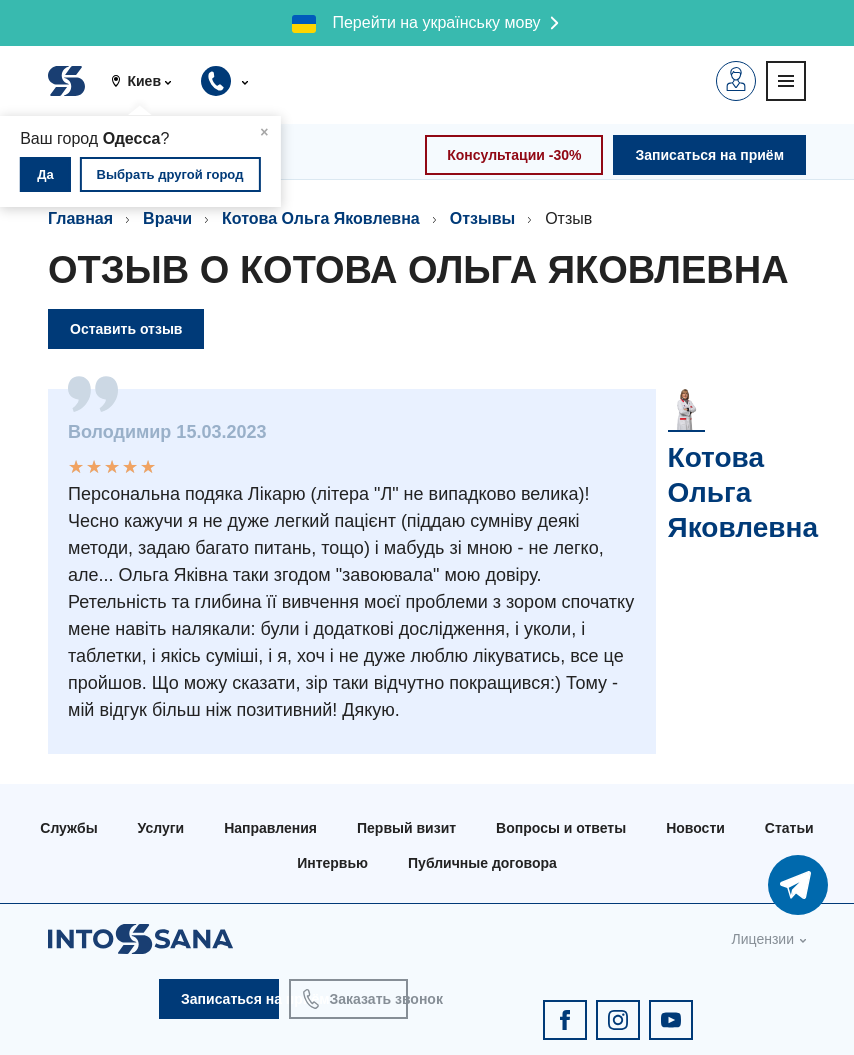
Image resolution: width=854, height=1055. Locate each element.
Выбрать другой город (170, 174)
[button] (148, 81)
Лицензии (763, 939)
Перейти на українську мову (436, 22)
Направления (270, 828)
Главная (80, 218)
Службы (68, 828)
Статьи (789, 828)
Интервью (332, 863)
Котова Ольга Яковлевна (321, 218)
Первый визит (406, 828)
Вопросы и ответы (561, 828)
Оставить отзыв (126, 329)
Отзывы (482, 218)
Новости (695, 828)
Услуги (161, 828)
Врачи (167, 218)
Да (45, 174)
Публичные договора (482, 863)
